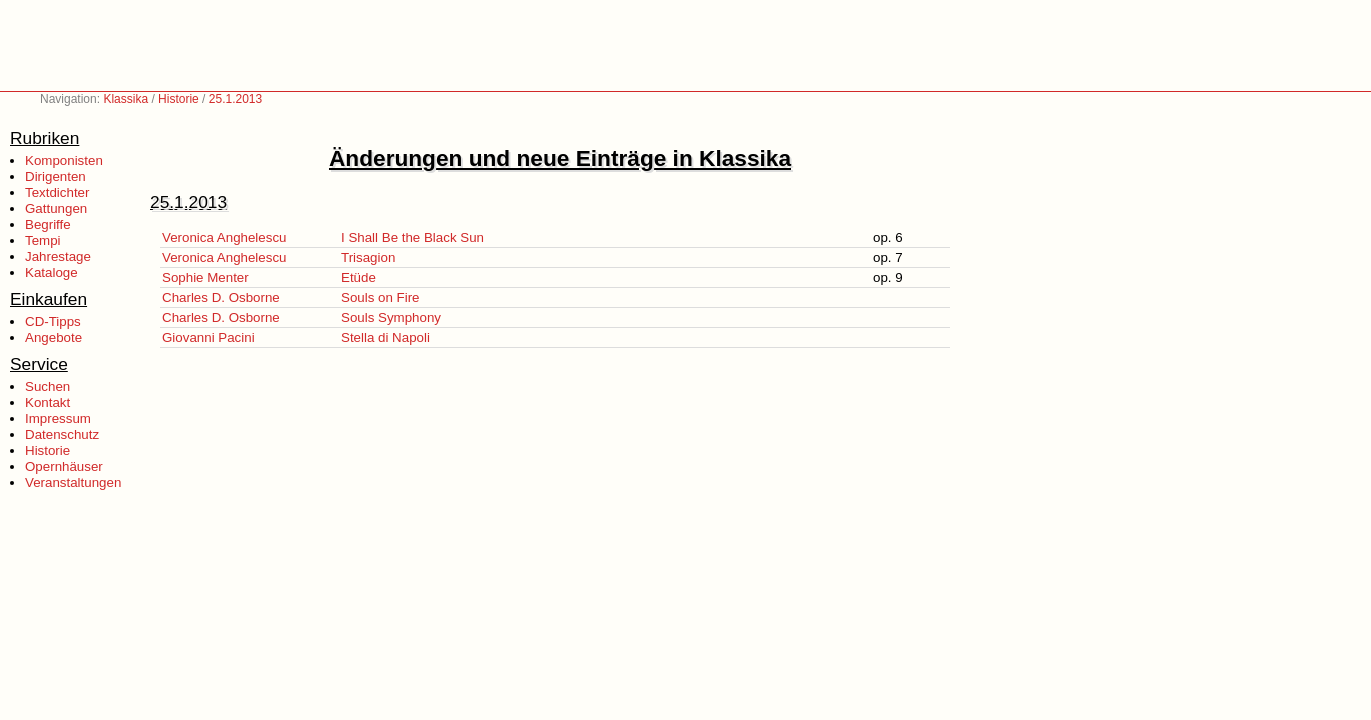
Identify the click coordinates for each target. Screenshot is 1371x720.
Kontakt (47, 402)
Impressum (58, 418)
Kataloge (51, 272)
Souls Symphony (391, 317)
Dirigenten (55, 176)
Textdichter (57, 192)
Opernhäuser (64, 466)
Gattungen (56, 208)
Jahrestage (58, 256)
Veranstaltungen (73, 482)
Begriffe (48, 224)
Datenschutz (62, 434)
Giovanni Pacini (208, 337)
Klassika (125, 99)
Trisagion (368, 257)
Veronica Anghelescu (224, 237)
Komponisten (64, 160)
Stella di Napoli (385, 337)
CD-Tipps (53, 321)
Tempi (43, 240)
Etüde (358, 277)
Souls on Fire (380, 297)
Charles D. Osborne (221, 297)
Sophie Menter (205, 277)
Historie (178, 99)
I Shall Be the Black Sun (412, 237)
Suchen (47, 386)
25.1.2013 (235, 99)
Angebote (53, 337)
